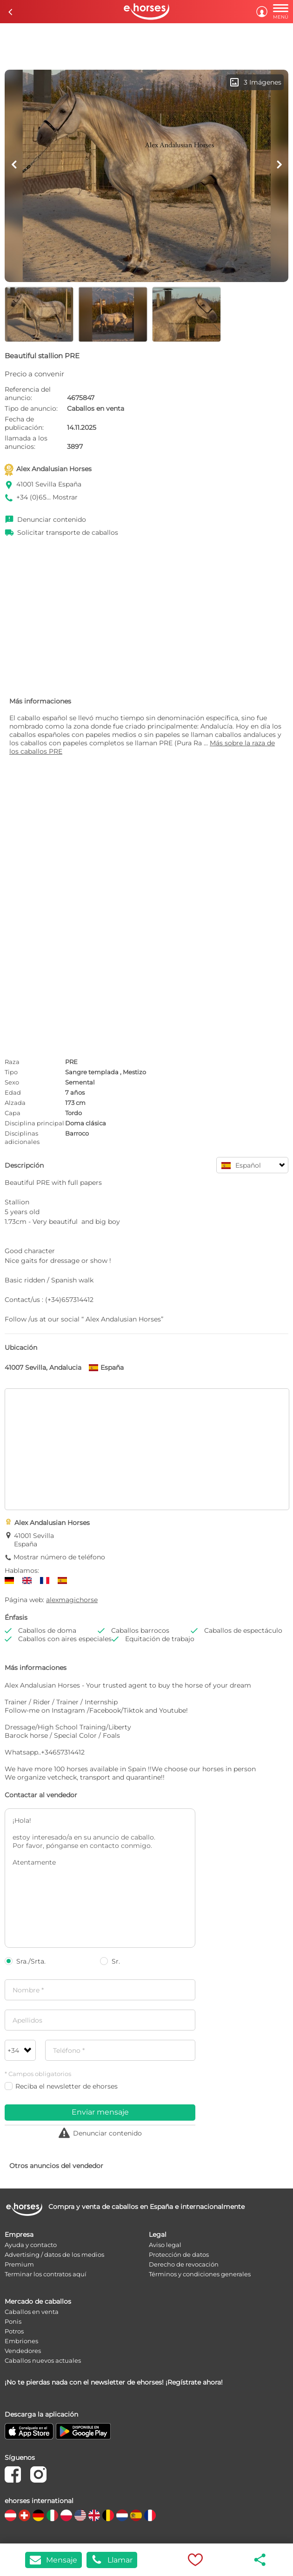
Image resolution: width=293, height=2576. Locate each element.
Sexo (12, 1082)
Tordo (73, 1113)
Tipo (11, 1072)
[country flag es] (136, 2515)
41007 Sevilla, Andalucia (43, 1367)
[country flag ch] (24, 2515)
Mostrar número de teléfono (59, 1557)
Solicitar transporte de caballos (67, 532)
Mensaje (53, 2560)
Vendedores (23, 2350)
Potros (14, 2331)
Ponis (13, 2321)
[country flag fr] (150, 2515)
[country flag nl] (122, 2515)
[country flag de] (38, 2515)
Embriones (21, 2341)
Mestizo (134, 1072)
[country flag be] (108, 2515)
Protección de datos (179, 2254)
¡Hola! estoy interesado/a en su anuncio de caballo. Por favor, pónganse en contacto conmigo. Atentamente (100, 1878)
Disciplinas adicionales (22, 1137)
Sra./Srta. (25, 1961)
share (260, 2559)
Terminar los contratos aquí (46, 2274)
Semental (80, 1082)
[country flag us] (80, 2515)
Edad (13, 1092)
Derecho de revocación (184, 2264)
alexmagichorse (72, 1600)
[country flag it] (52, 2515)
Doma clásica (85, 1123)
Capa (12, 1113)
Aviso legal (165, 2244)
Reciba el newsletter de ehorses (61, 2086)
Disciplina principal (34, 1123)
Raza (12, 1061)
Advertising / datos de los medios (54, 2254)
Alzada (15, 1102)
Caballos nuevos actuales (43, 2360)
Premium (19, 2264)
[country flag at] (10, 2515)
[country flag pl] (66, 2515)
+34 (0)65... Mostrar (47, 497)
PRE (71, 1061)
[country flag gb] (94, 2515)
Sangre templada (92, 1072)
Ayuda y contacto (31, 2244)
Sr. (110, 1961)
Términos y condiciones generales (200, 2274)
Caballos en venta (32, 2311)
